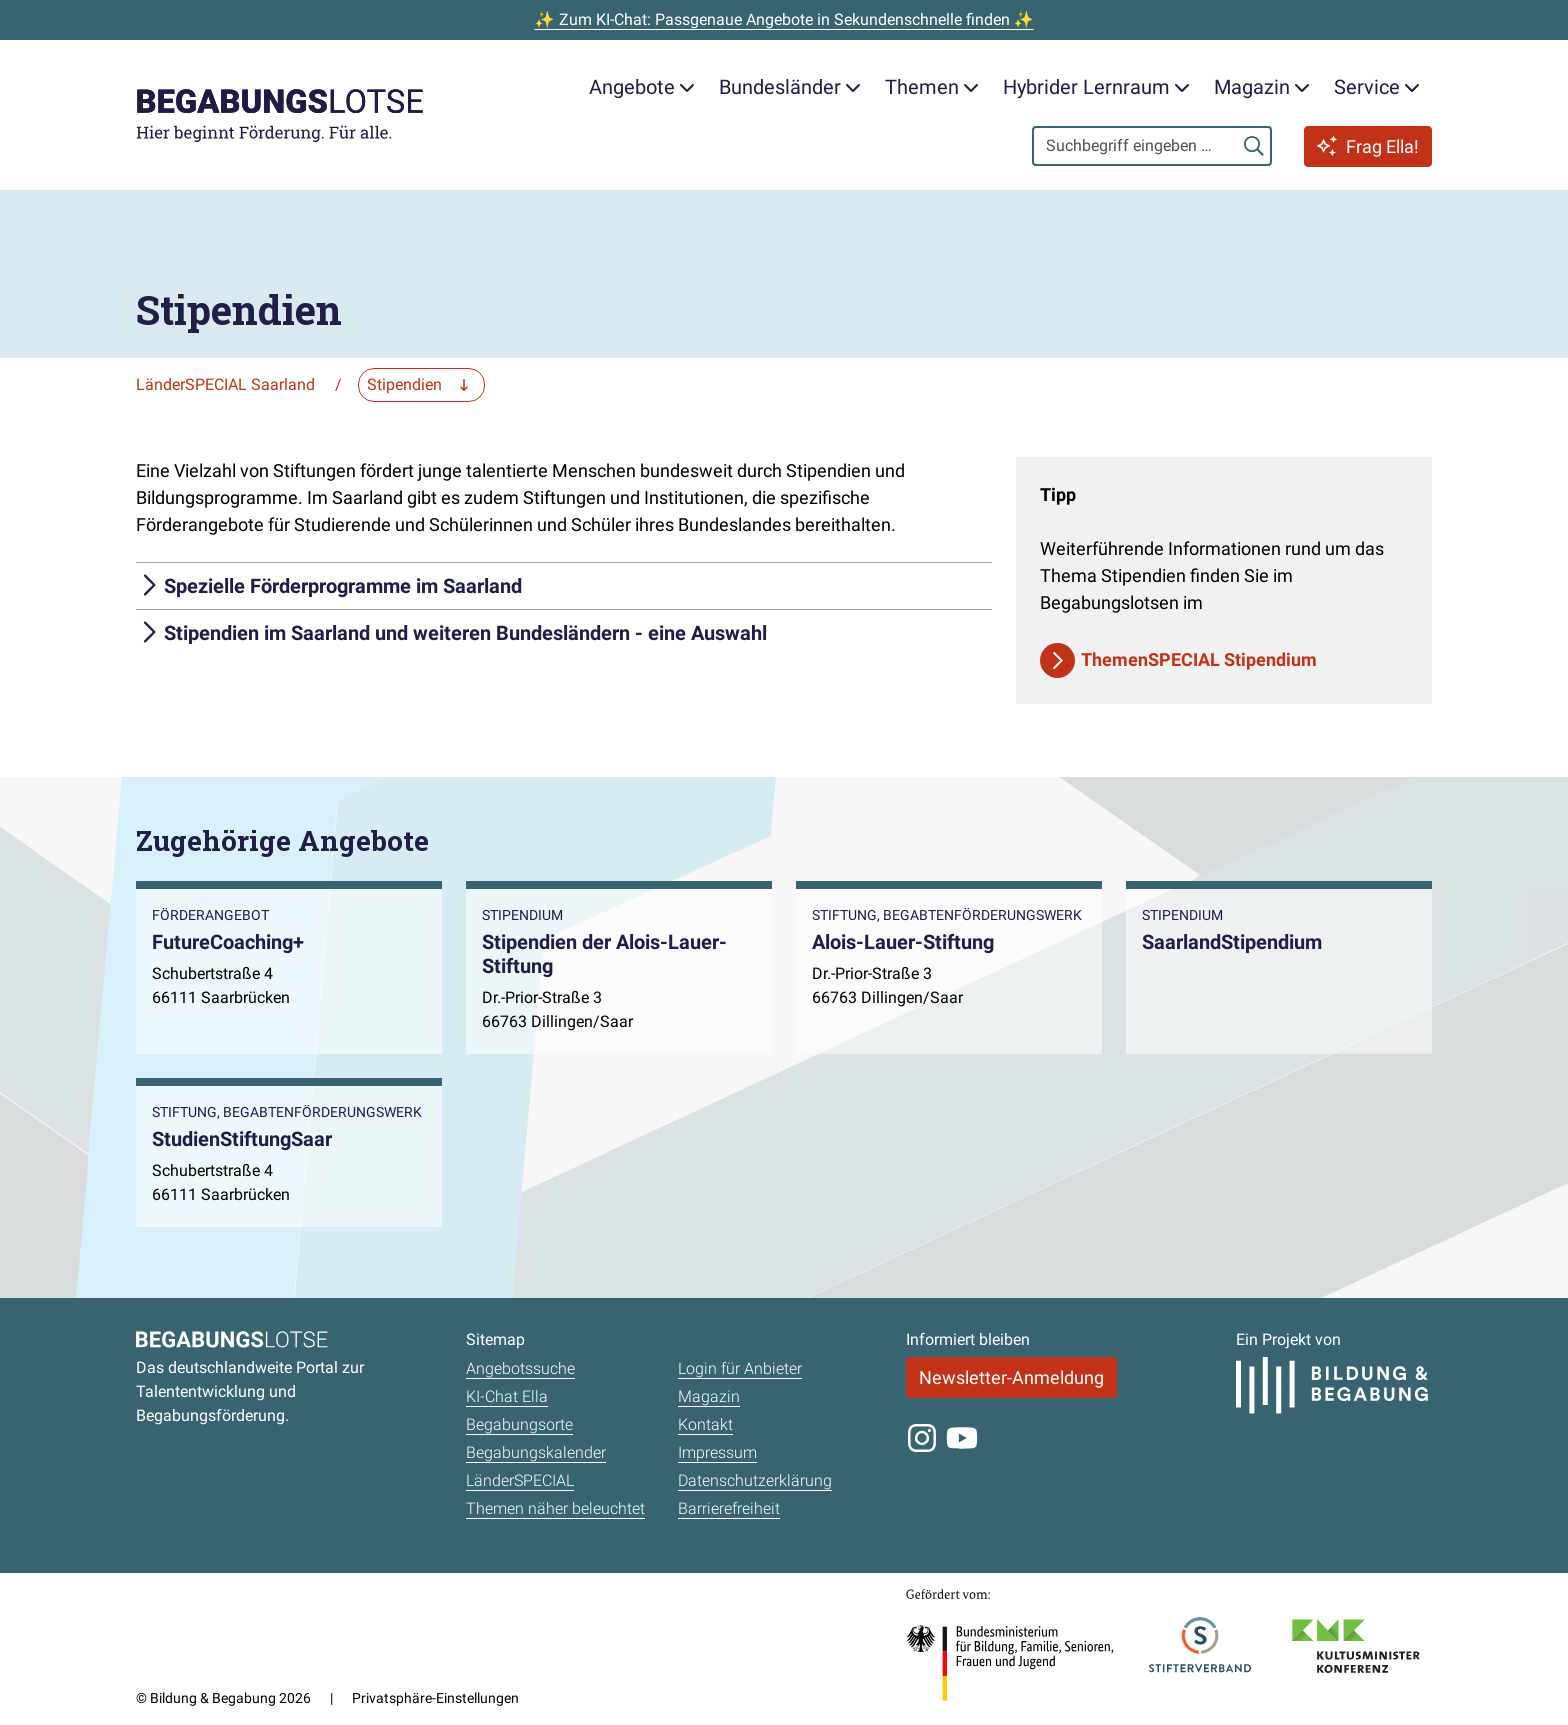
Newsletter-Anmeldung (1011, 1377)
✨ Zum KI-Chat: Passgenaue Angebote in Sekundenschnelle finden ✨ (784, 19)
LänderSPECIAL (520, 1480)
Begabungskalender (536, 1452)
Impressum (717, 1452)
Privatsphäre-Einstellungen (435, 1698)
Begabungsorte (519, 1424)
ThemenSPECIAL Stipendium (1199, 659)
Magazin (709, 1396)
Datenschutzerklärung (755, 1480)
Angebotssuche (520, 1368)
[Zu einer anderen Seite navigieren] (421, 385)
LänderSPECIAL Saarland (225, 384)
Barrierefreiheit (729, 1508)
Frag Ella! (1368, 146)
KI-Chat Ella (507, 1396)
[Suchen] (1254, 146)
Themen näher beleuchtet (555, 1508)
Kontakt (705, 1424)
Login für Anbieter (740, 1368)
